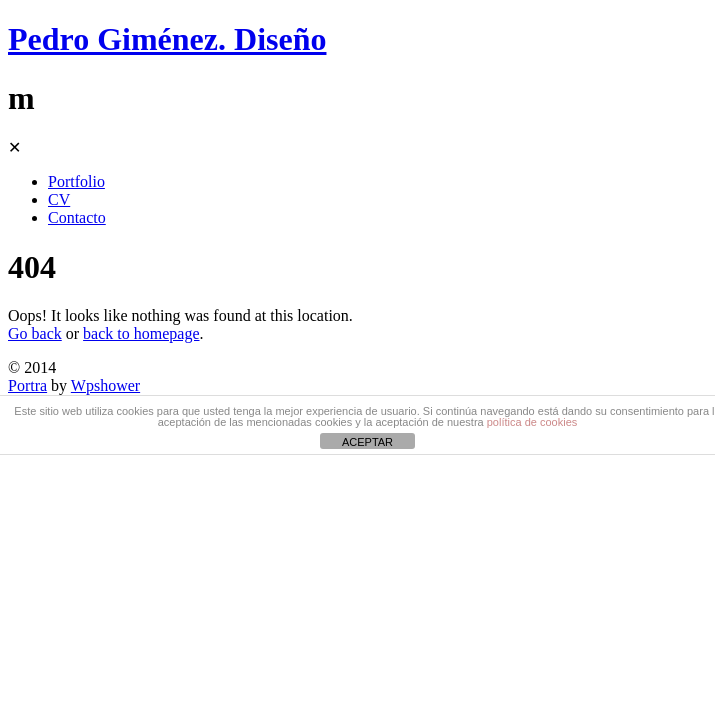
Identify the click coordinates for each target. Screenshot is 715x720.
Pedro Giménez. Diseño (167, 39)
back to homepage (141, 333)
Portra (27, 385)
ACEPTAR (367, 442)
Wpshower (105, 385)
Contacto (77, 217)
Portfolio (76, 181)
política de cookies (532, 422)
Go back (35, 333)
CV (59, 199)
